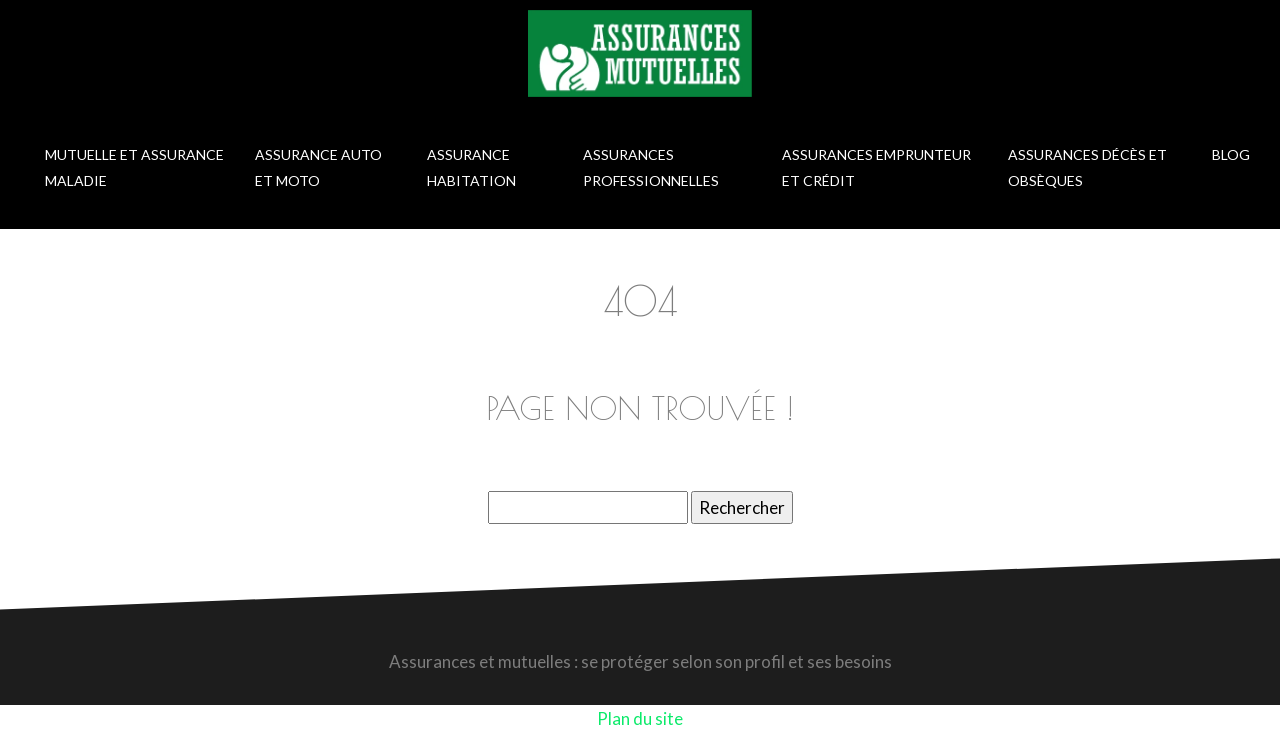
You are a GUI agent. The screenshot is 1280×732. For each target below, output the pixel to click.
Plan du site (640, 718)
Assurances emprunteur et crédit (876, 167)
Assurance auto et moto (318, 167)
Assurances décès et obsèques (1087, 167)
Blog (1231, 154)
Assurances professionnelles (651, 167)
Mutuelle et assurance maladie (134, 167)
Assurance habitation (471, 167)
